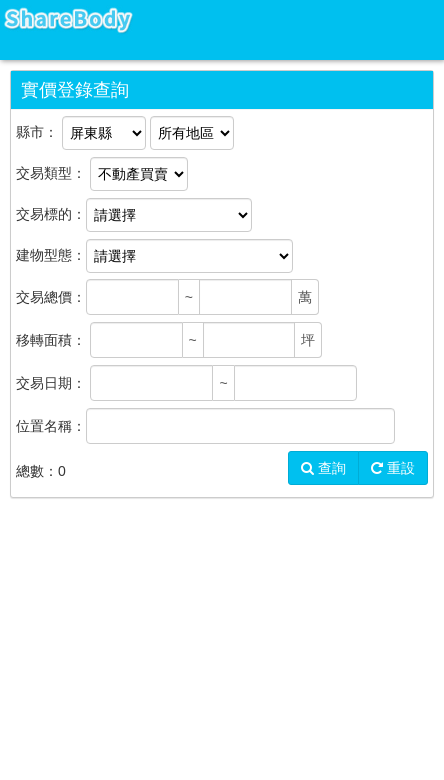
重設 (393, 468)
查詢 (323, 468)
